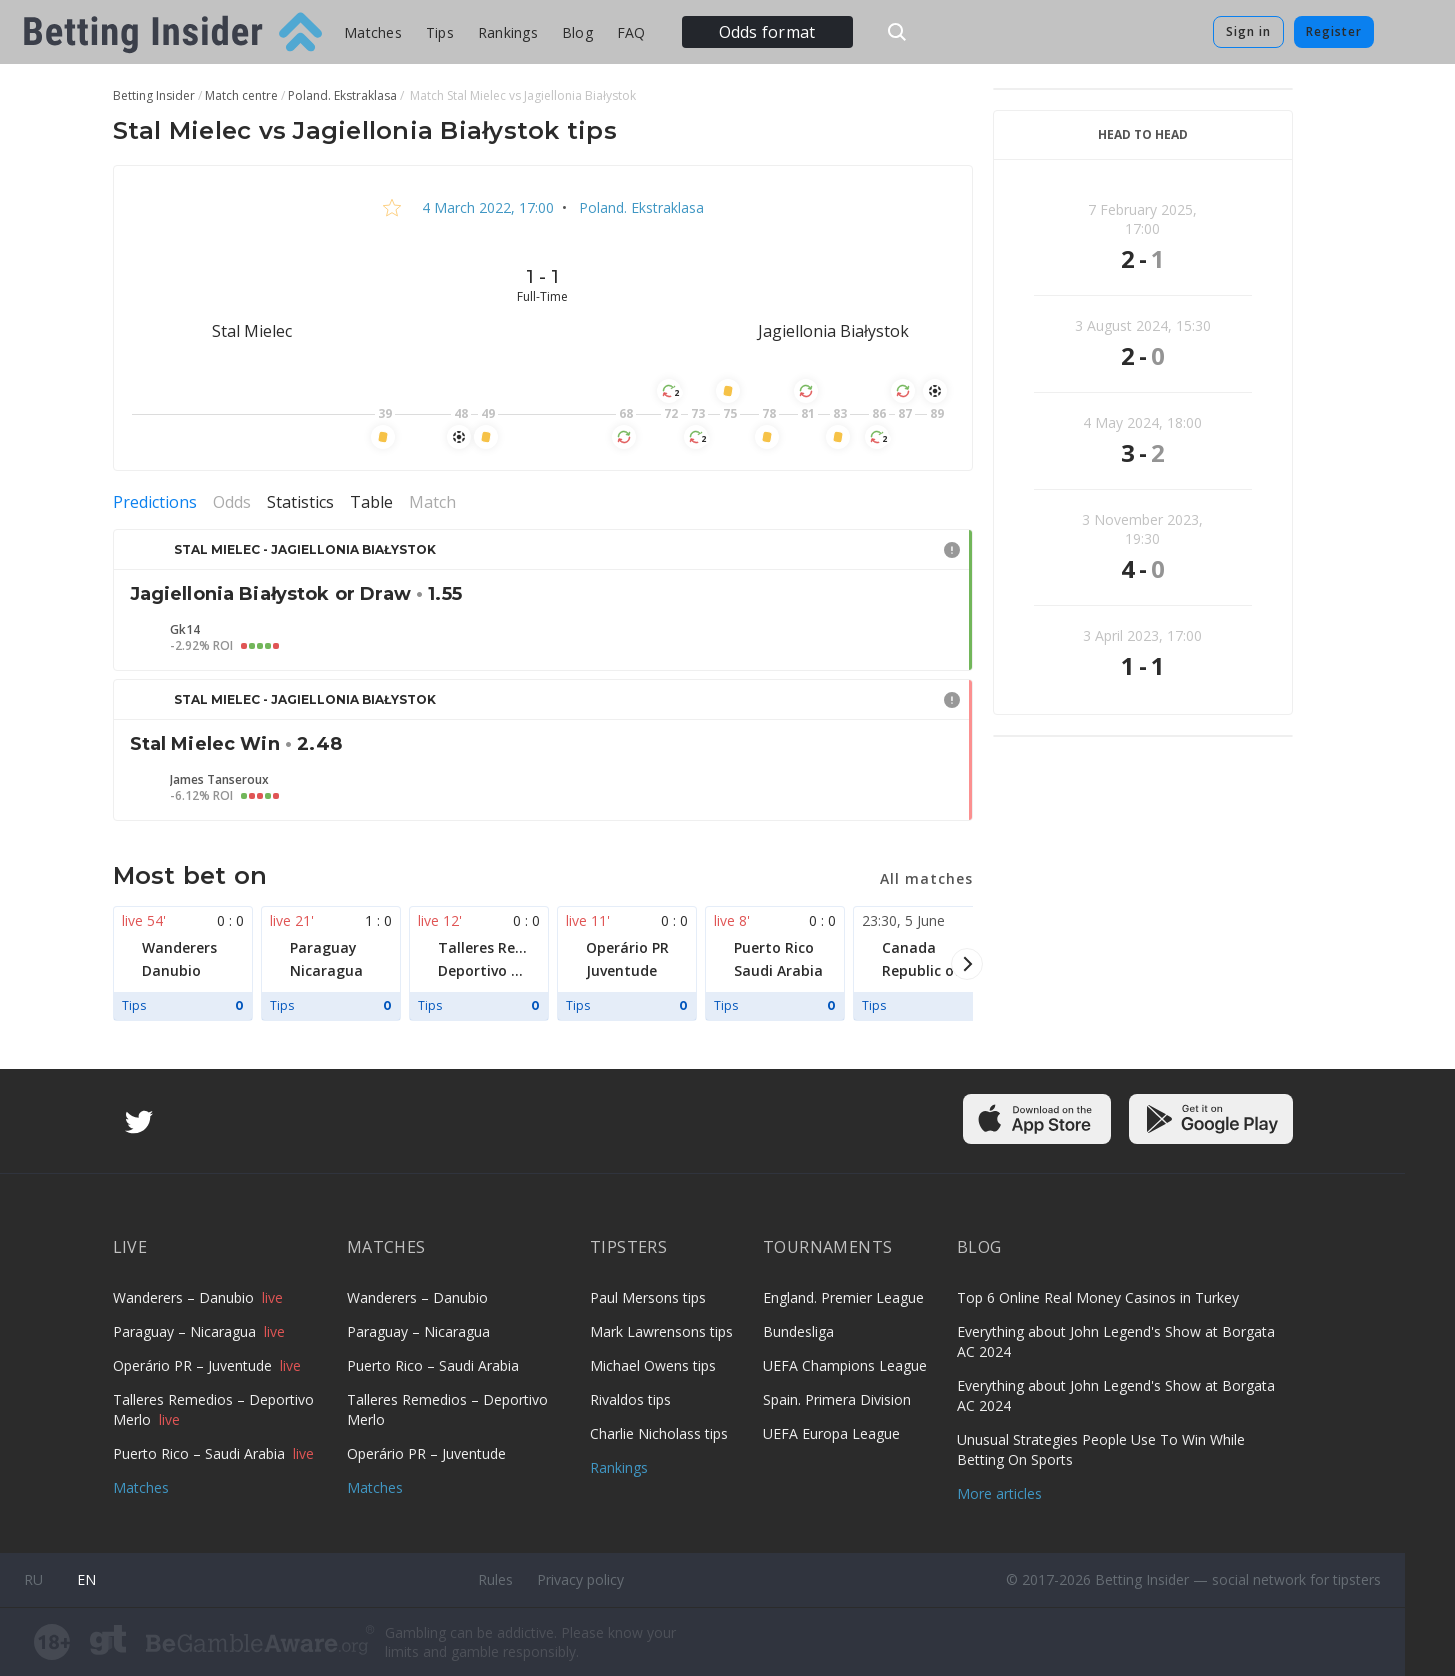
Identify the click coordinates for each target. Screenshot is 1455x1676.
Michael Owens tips (653, 1365)
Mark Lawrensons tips (661, 1331)
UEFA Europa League (831, 1433)
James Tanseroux (219, 780)
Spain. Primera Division (837, 1399)
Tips (440, 32)
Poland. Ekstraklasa (639, 207)
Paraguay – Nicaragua (186, 1331)
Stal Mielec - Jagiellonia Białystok (305, 549)
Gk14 (185, 630)
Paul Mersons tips (648, 1297)
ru (33, 1579)
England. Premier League (843, 1297)
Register (1334, 31)
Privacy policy (580, 1579)
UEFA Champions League (845, 1365)
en (86, 1579)
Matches (373, 32)
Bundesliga (798, 1331)
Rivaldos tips (630, 1399)
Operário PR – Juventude (194, 1365)
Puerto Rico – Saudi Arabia (201, 1453)
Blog (577, 32)
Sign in (1248, 31)
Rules (495, 1579)
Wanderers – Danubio (185, 1297)
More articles (999, 1493)
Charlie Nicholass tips (659, 1433)
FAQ (631, 32)
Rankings (508, 32)
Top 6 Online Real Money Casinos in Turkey (1098, 1297)
